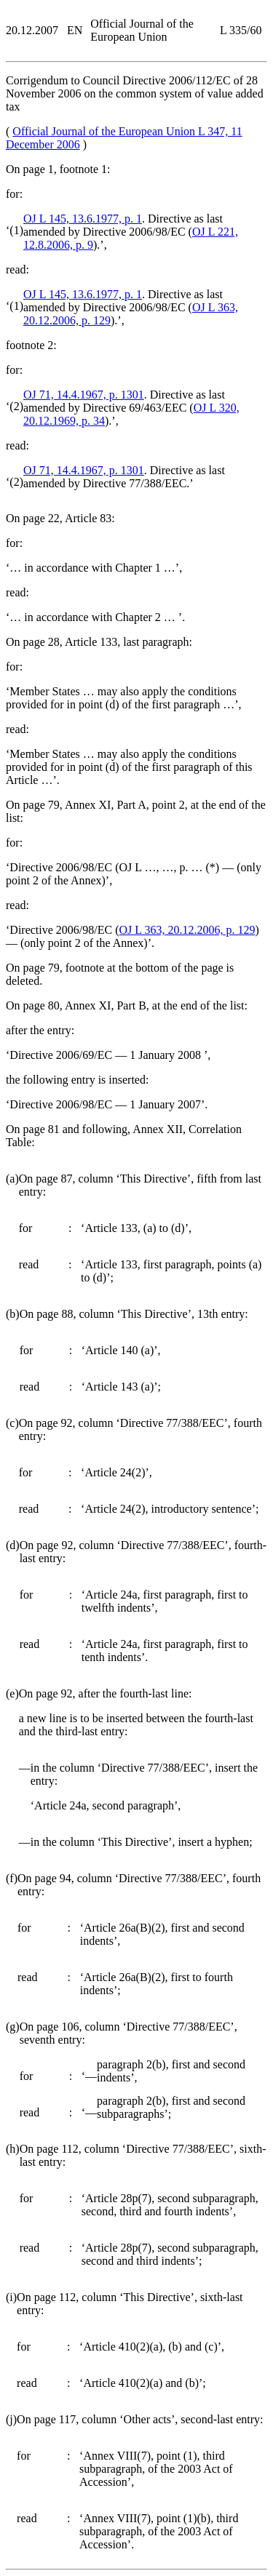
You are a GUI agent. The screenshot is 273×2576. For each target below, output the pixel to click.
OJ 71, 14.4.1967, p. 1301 (83, 394)
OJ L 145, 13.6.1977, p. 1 (82, 218)
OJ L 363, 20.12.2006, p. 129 (187, 930)
